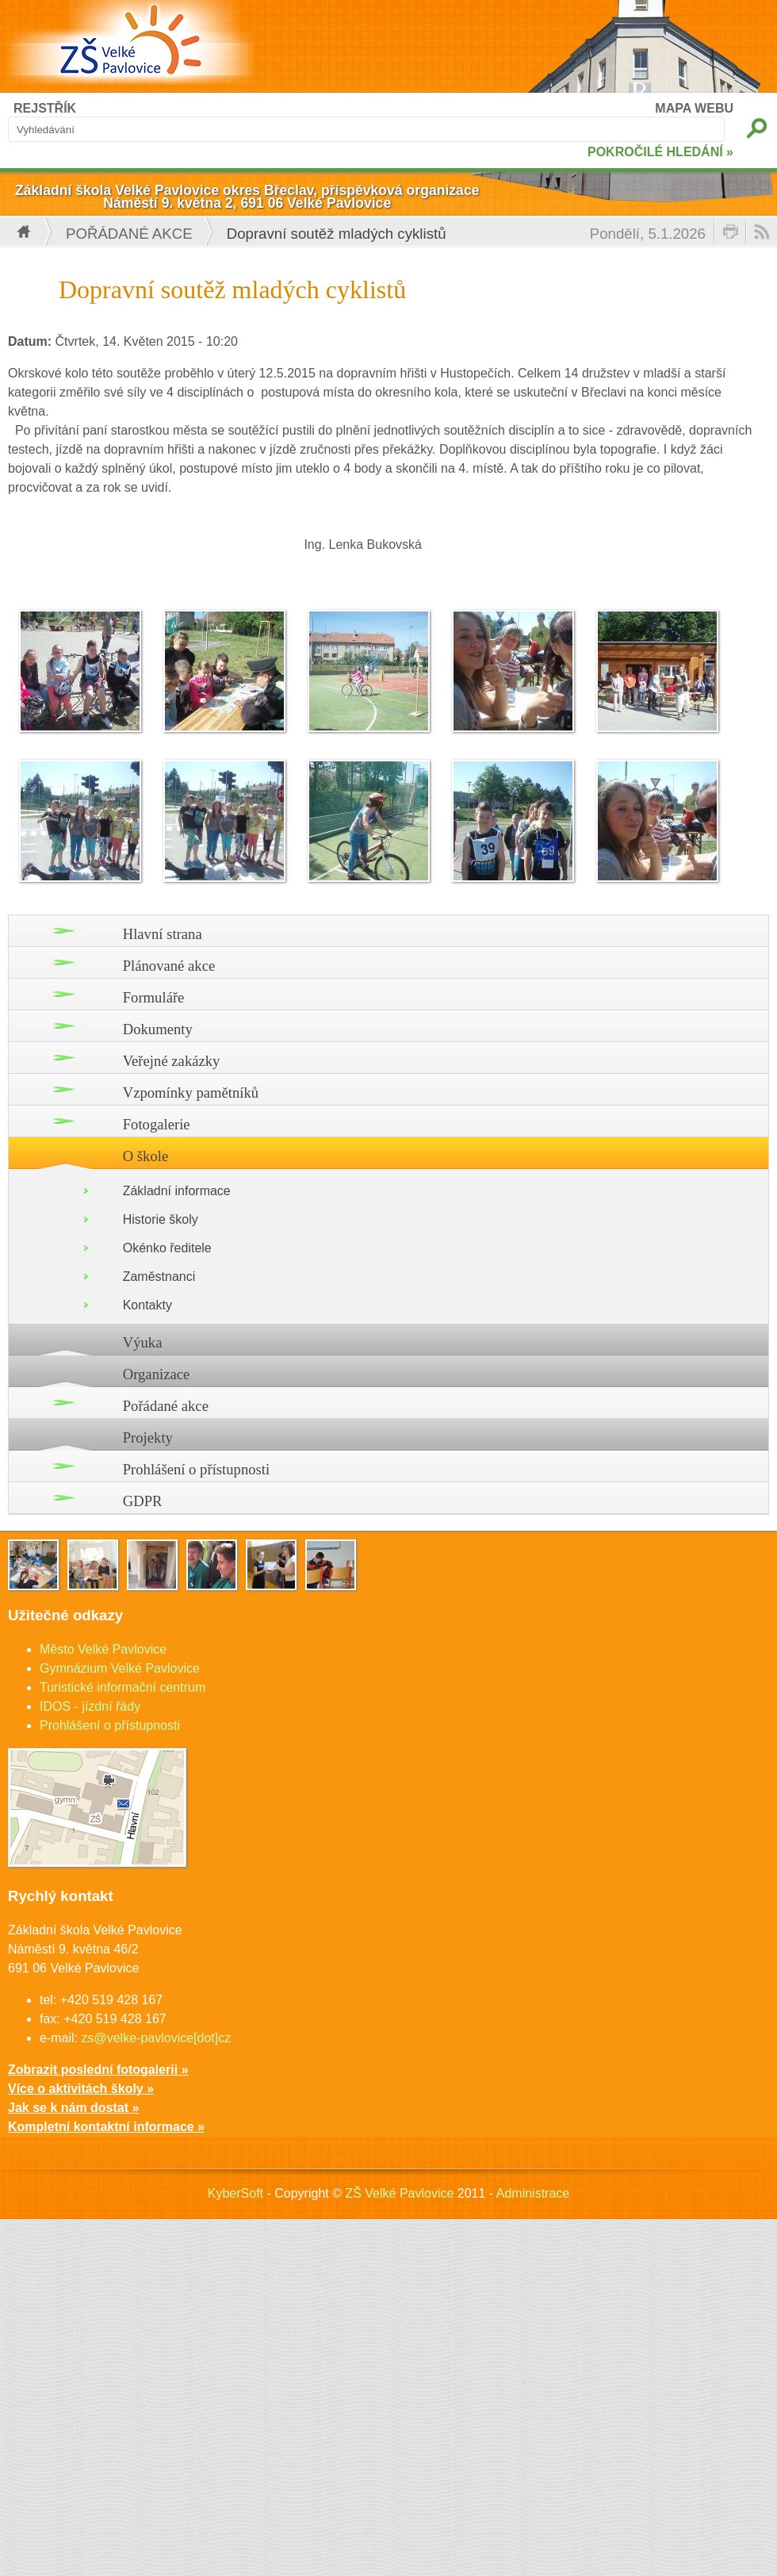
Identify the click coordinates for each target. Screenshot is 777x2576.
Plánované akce (169, 965)
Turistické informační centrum (122, 1687)
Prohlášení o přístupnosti (196, 1469)
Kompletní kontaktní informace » (106, 2126)
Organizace (156, 1374)
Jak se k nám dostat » (73, 2107)
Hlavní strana (162, 934)
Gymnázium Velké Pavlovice (120, 1668)
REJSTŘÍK (44, 108)
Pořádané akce (129, 233)
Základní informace (177, 1191)
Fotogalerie (156, 1124)
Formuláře (154, 997)
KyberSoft (235, 2193)
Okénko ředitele (167, 1248)
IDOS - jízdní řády (90, 1706)
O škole (146, 1156)
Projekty (148, 1437)
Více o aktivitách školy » (81, 2088)
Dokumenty (158, 1029)
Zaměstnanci (159, 1276)
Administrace (532, 2193)
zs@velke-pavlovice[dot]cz (156, 2038)
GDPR (143, 1501)
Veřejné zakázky (171, 1060)
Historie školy (160, 1219)
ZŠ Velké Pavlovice (399, 2193)
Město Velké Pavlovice (103, 1649)
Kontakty (147, 1305)
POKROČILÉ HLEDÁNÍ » (660, 152)
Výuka (143, 1342)
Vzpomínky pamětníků (191, 1092)
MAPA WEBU (694, 108)
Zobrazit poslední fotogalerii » (98, 2069)
